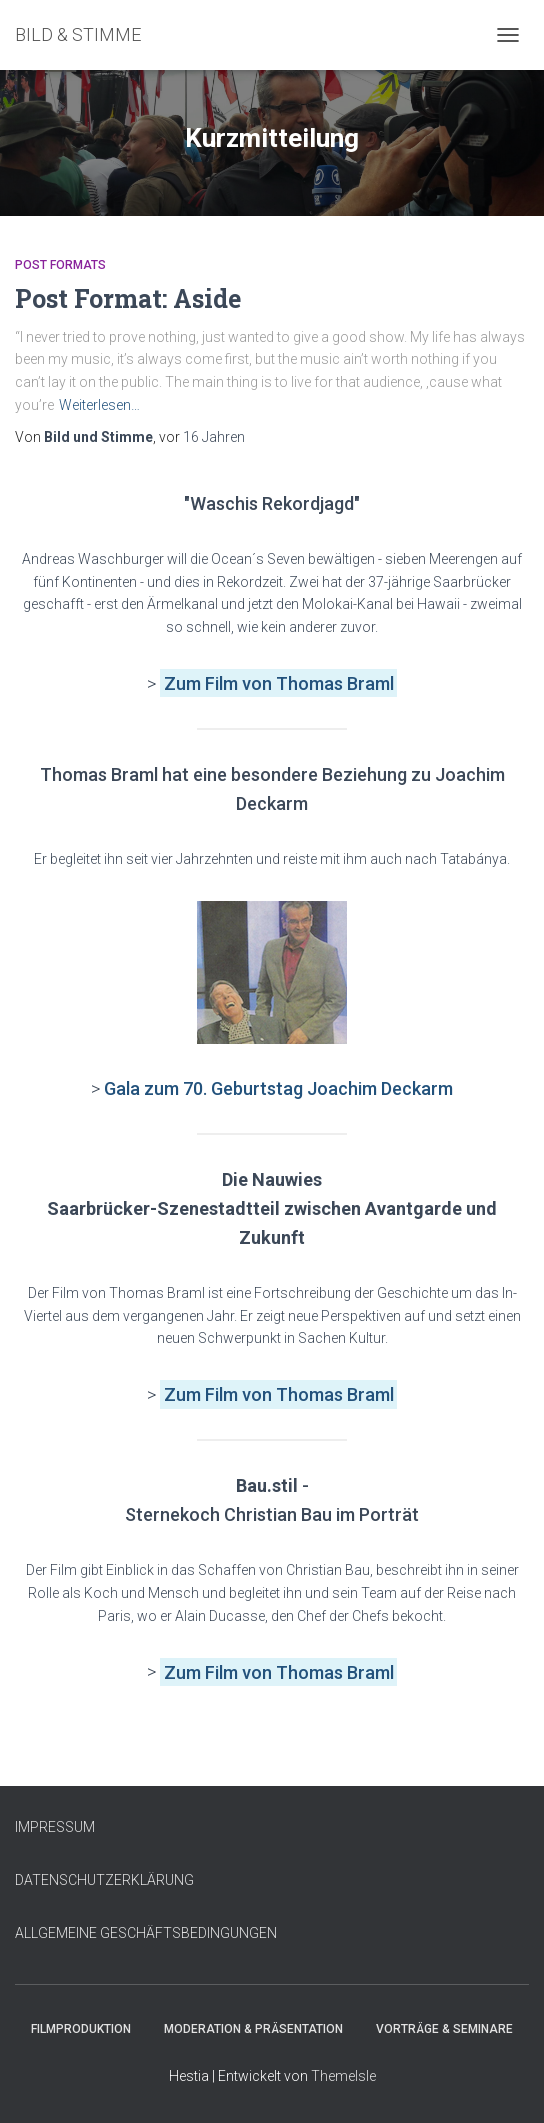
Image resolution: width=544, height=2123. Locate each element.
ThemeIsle (343, 2076)
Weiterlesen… (99, 405)
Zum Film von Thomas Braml (279, 1394)
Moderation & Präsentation (253, 2029)
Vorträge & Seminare (444, 2029)
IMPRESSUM (55, 1827)
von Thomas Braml (318, 683)
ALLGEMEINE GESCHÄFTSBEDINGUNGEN (146, 1933)
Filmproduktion (81, 2029)
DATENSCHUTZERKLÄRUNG (104, 1880)
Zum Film (203, 683)
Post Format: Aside (128, 298)
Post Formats (60, 265)
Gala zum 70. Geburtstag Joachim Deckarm (278, 1088)
